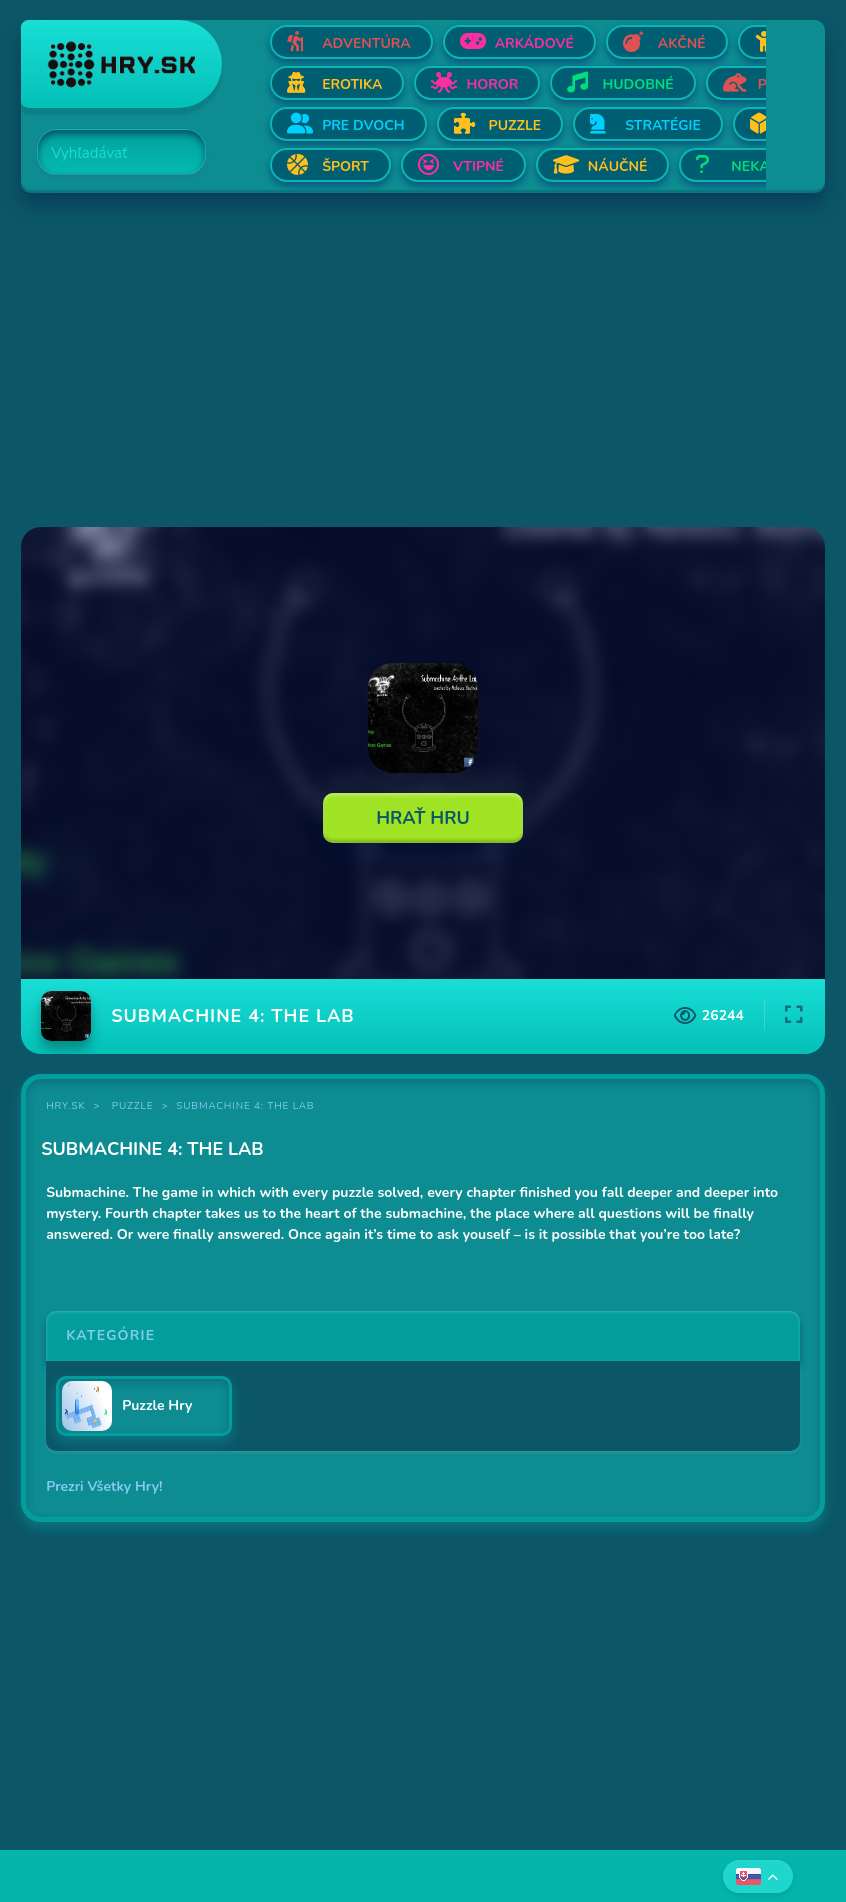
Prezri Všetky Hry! (104, 1486)
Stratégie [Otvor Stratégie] (663, 125)
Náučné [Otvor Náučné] (618, 166)
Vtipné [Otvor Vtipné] (478, 166)
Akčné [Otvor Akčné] (682, 43)
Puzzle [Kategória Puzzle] (133, 1106)
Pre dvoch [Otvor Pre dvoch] (363, 125)
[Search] (110, 153)
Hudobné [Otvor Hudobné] (637, 84)
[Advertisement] (423, 362)
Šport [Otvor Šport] (345, 166)
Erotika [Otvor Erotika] (352, 84)
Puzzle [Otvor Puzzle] (515, 125)
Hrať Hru (423, 818)
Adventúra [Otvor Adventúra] (366, 43)
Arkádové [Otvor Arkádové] (534, 43)
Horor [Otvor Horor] (492, 84)
